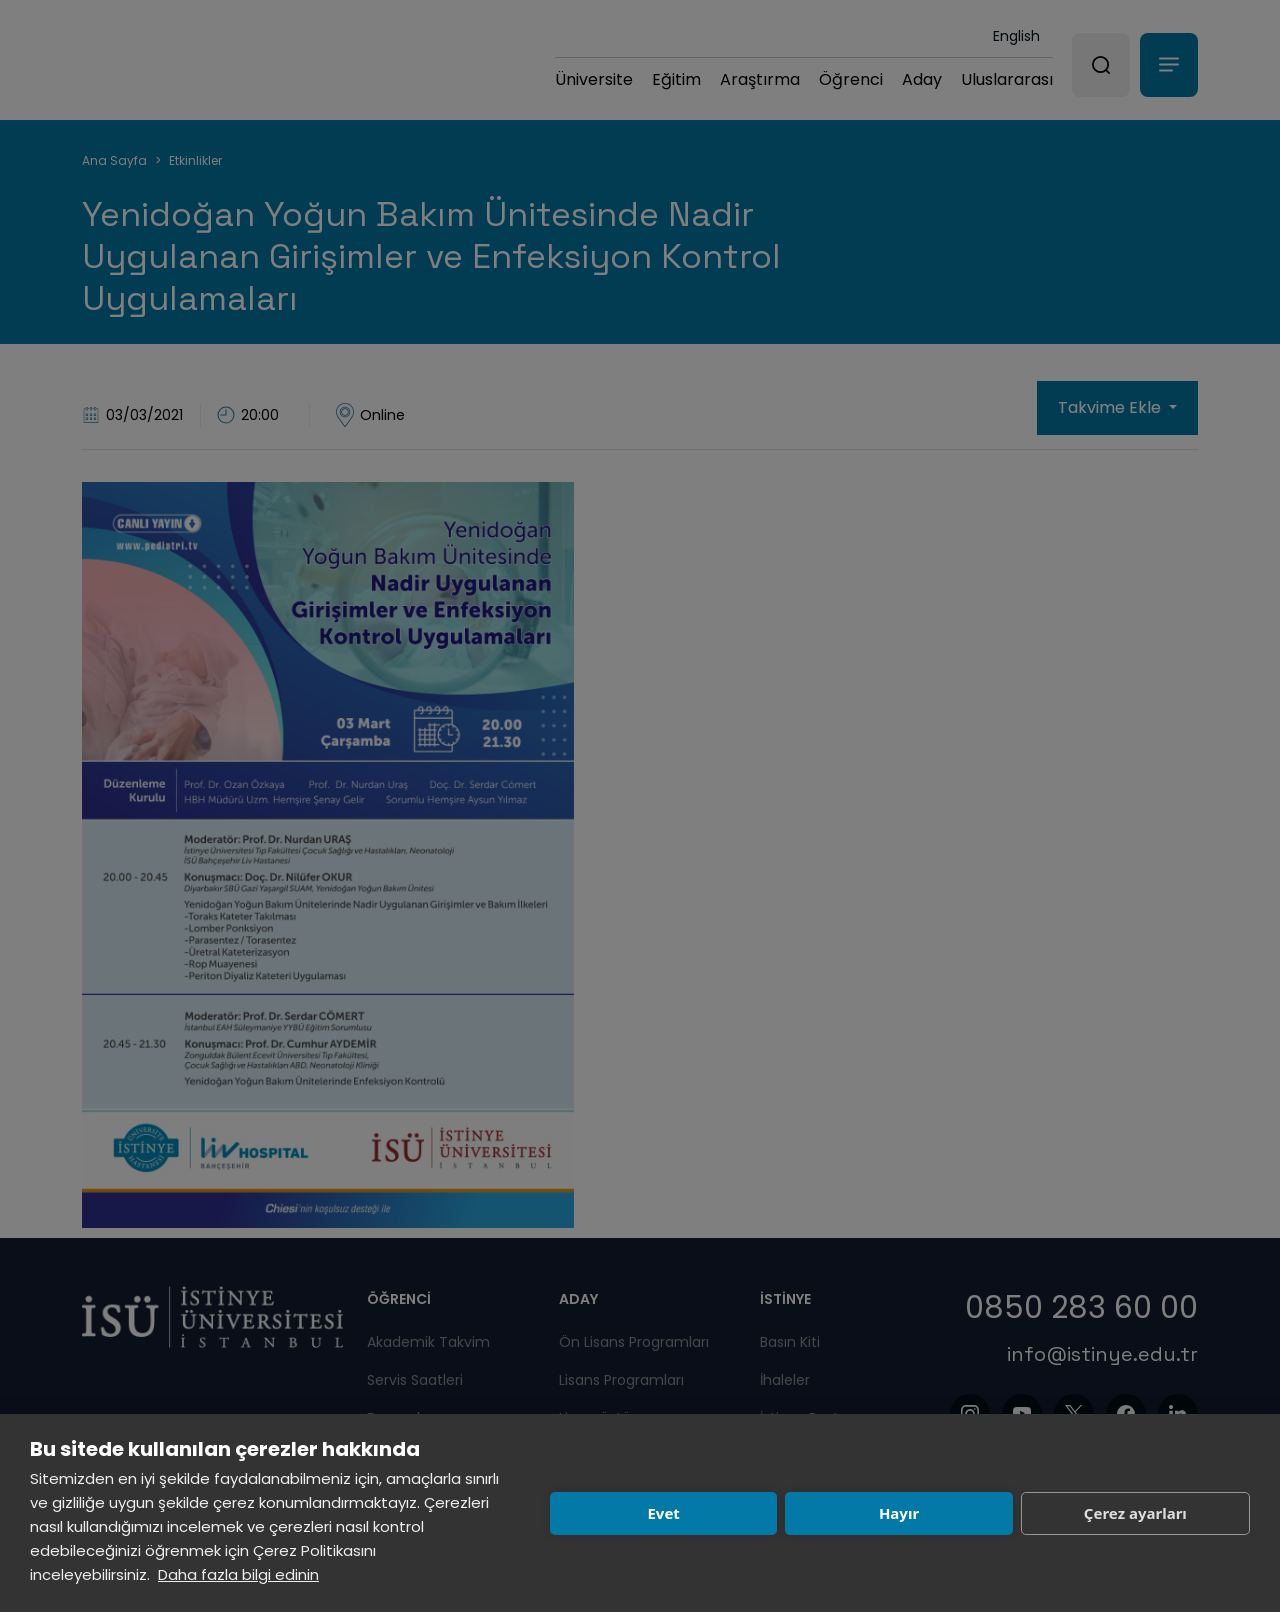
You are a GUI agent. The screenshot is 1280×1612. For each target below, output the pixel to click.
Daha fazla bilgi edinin (238, 1574)
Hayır (899, 1513)
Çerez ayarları (1135, 1513)
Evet (663, 1513)
